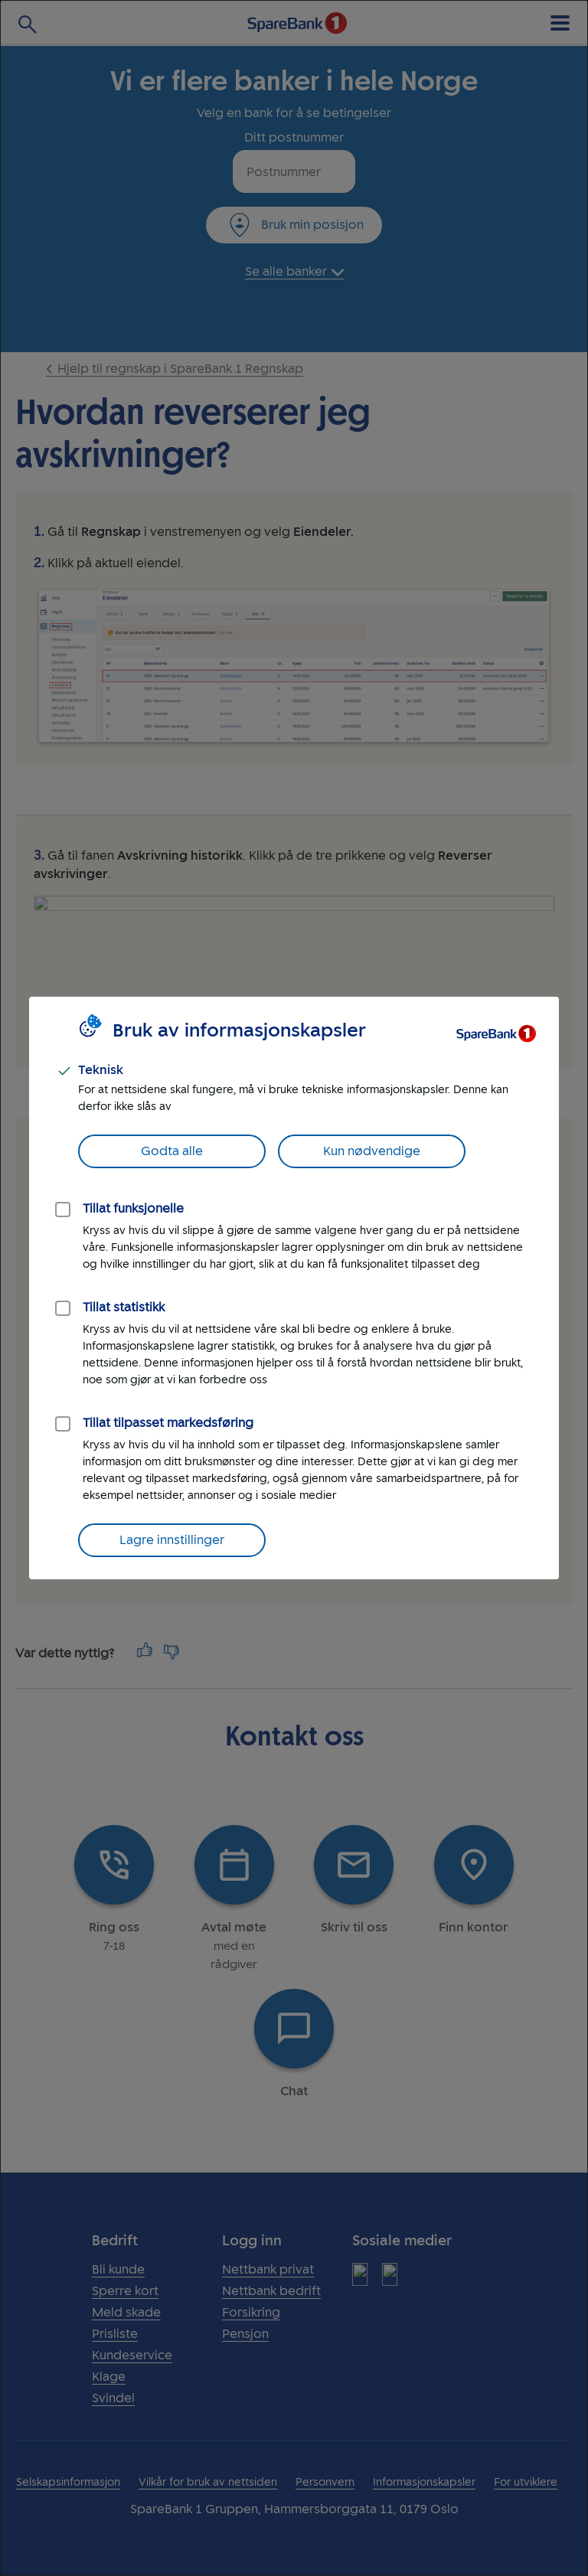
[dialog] (294, 1288)
